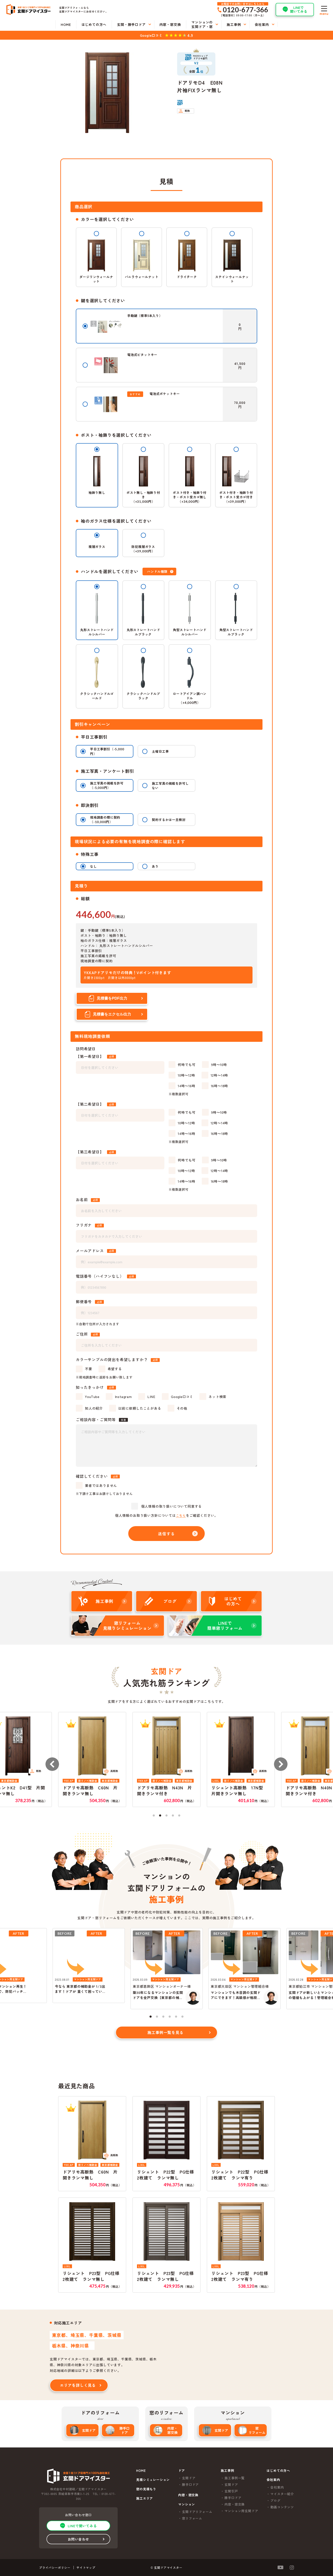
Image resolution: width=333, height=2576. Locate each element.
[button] (52, 1764)
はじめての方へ (278, 2471)
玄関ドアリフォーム (197, 2511)
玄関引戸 (231, 2491)
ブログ (275, 2500)
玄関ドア (89, 2430)
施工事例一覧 (234, 2478)
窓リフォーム (256, 2430)
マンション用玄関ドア (241, 2511)
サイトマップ (85, 2567)
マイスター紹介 (282, 2494)
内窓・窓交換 (172, 2430)
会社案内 (277, 2487)
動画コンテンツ (282, 2507)
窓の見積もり (146, 2489)
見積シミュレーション (153, 2480)
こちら (180, 1515)
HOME (141, 2471)
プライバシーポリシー (55, 2567)
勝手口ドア (124, 2430)
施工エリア (144, 2498)
